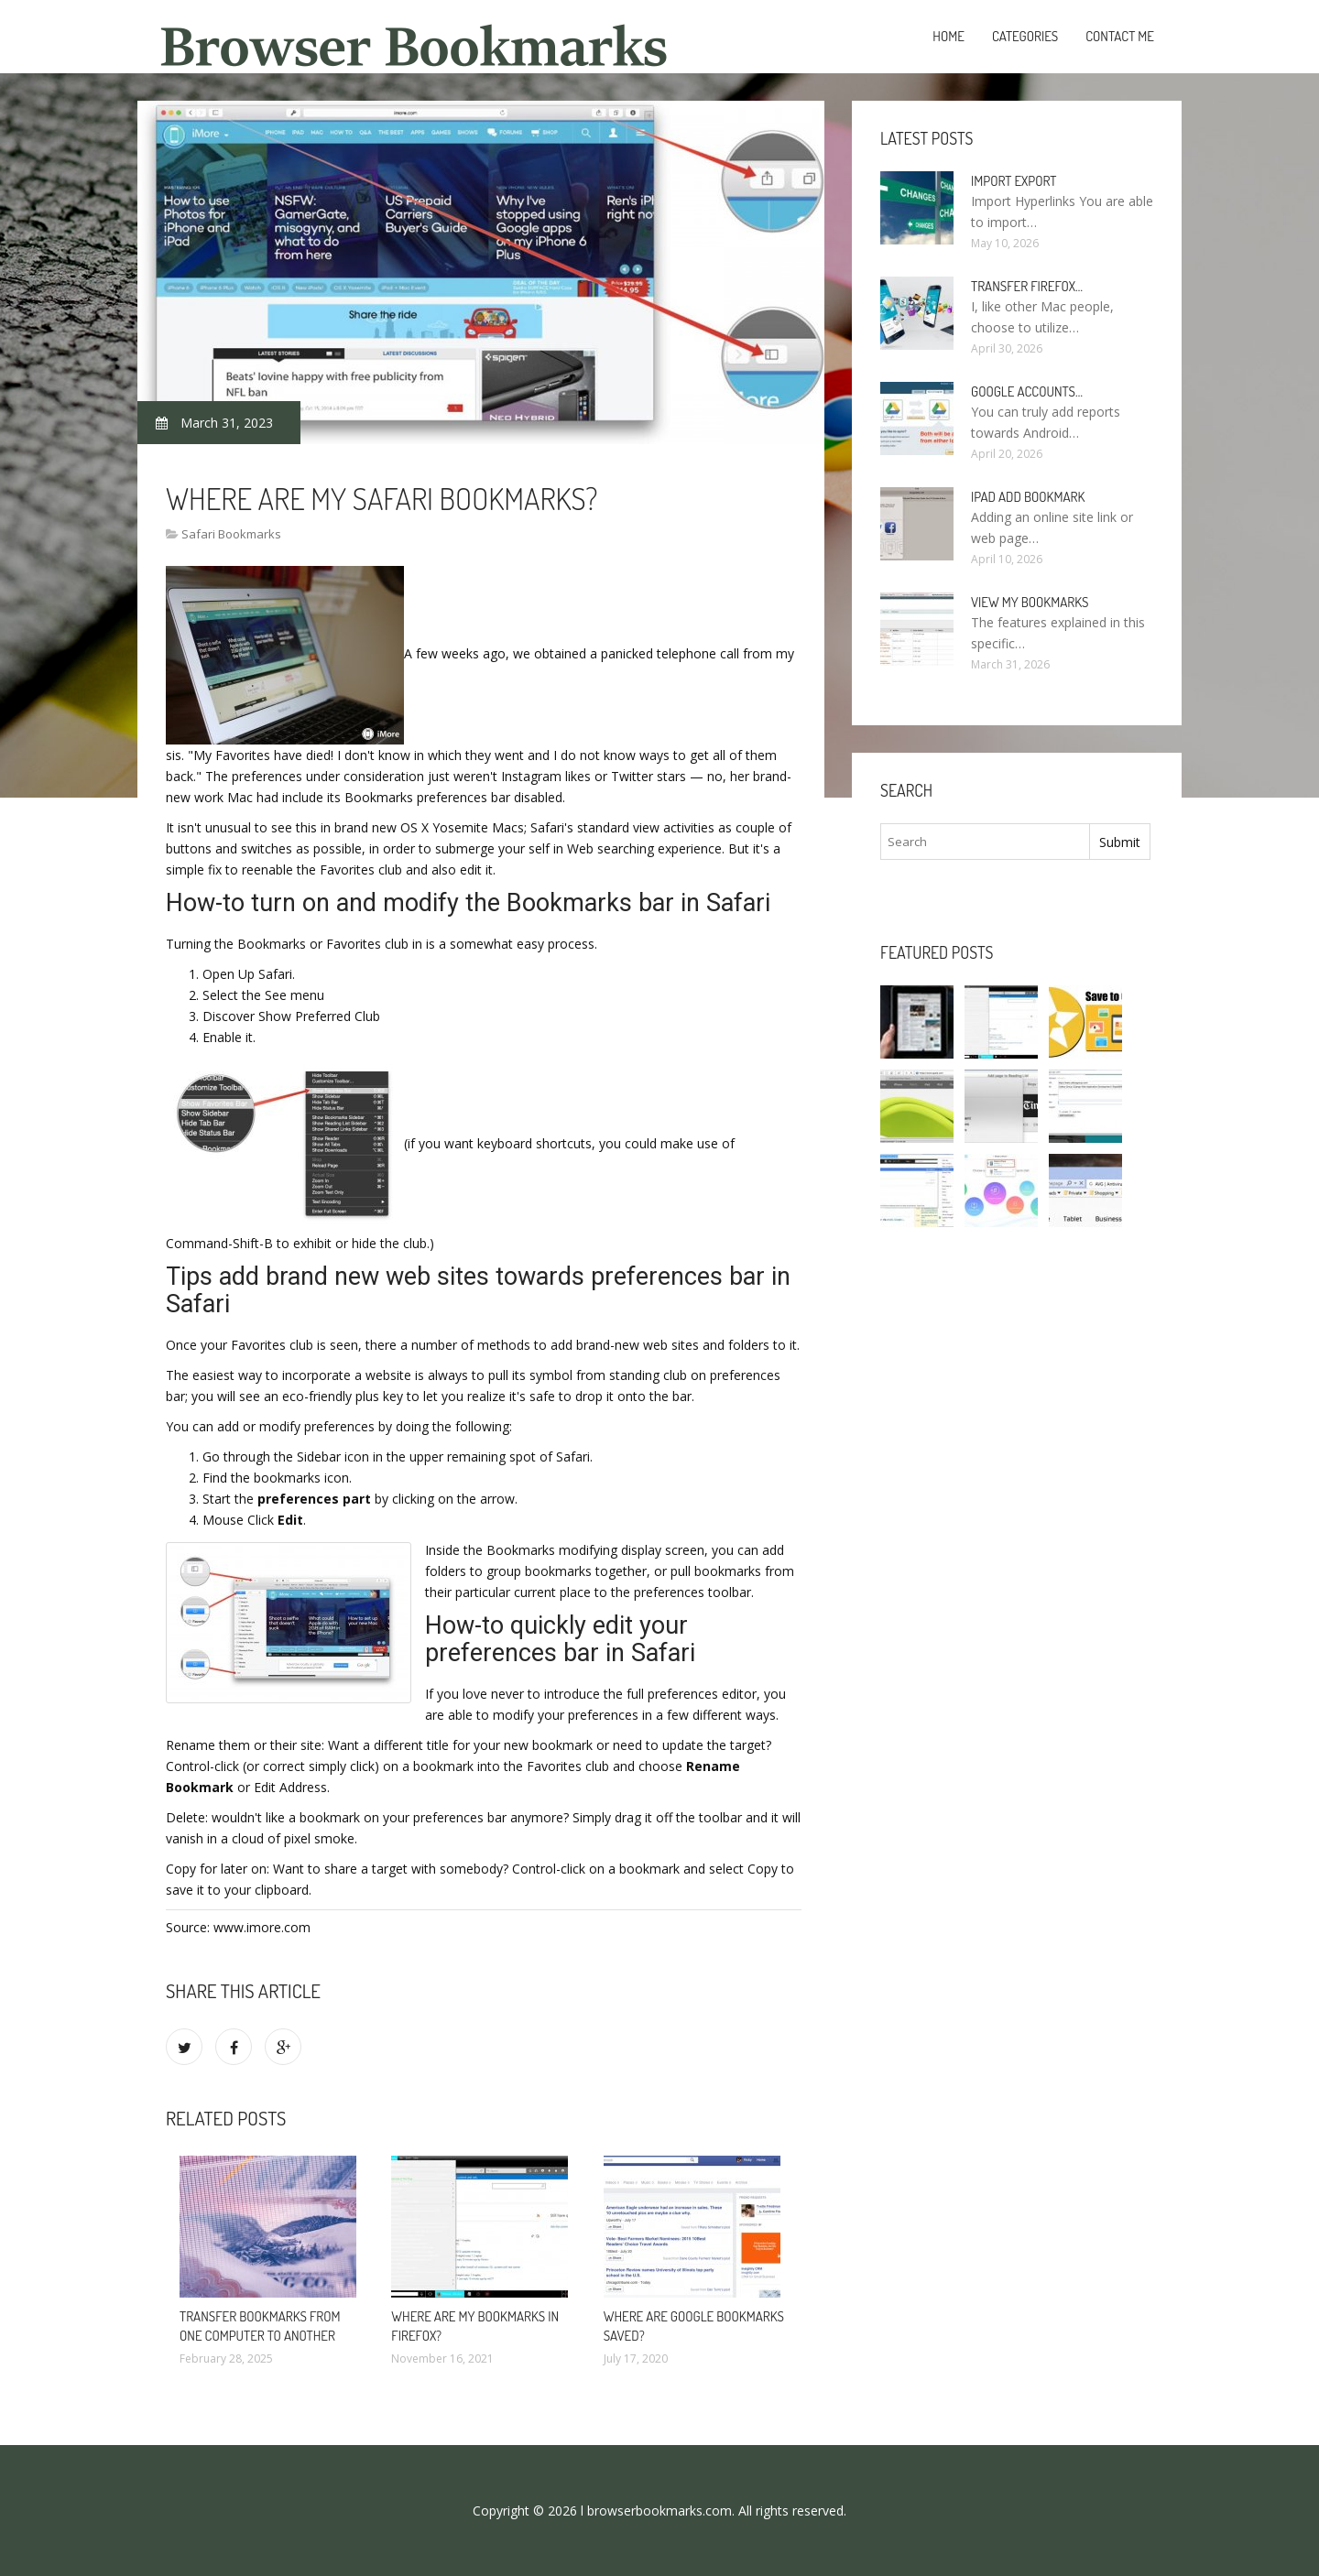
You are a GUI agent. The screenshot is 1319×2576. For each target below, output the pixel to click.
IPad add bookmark (1028, 496)
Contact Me (1119, 36)
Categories (1025, 36)
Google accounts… (1027, 391)
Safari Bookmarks (231, 534)
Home (948, 36)
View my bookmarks (1029, 602)
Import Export (1013, 181)
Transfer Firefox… (1027, 286)
